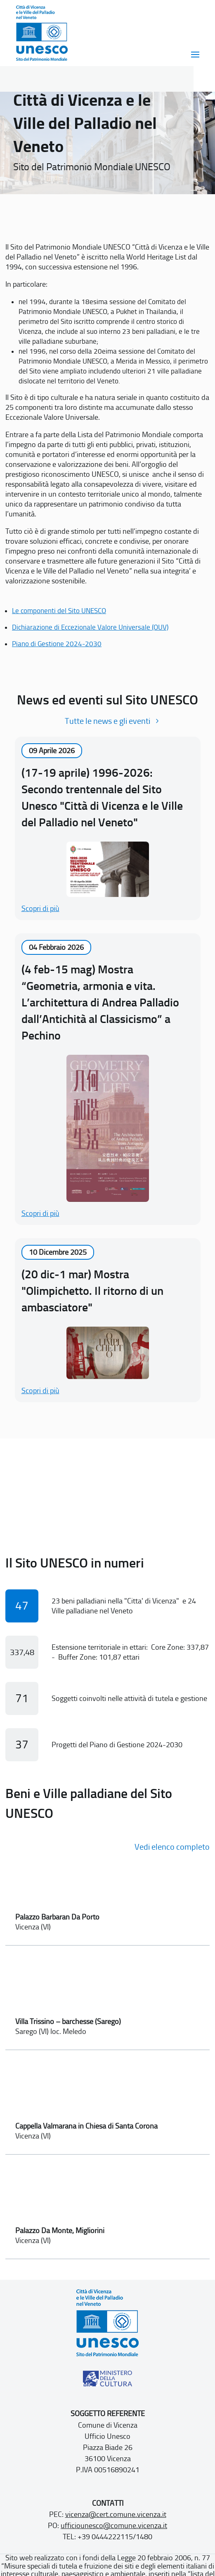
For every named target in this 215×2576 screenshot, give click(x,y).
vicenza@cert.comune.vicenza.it (115, 2514)
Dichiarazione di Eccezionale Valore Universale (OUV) (90, 627)
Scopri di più (40, 908)
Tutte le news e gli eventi (107, 721)
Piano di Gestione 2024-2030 (57, 644)
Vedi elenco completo (172, 1847)
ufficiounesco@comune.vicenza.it (114, 2525)
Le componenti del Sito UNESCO (59, 611)
